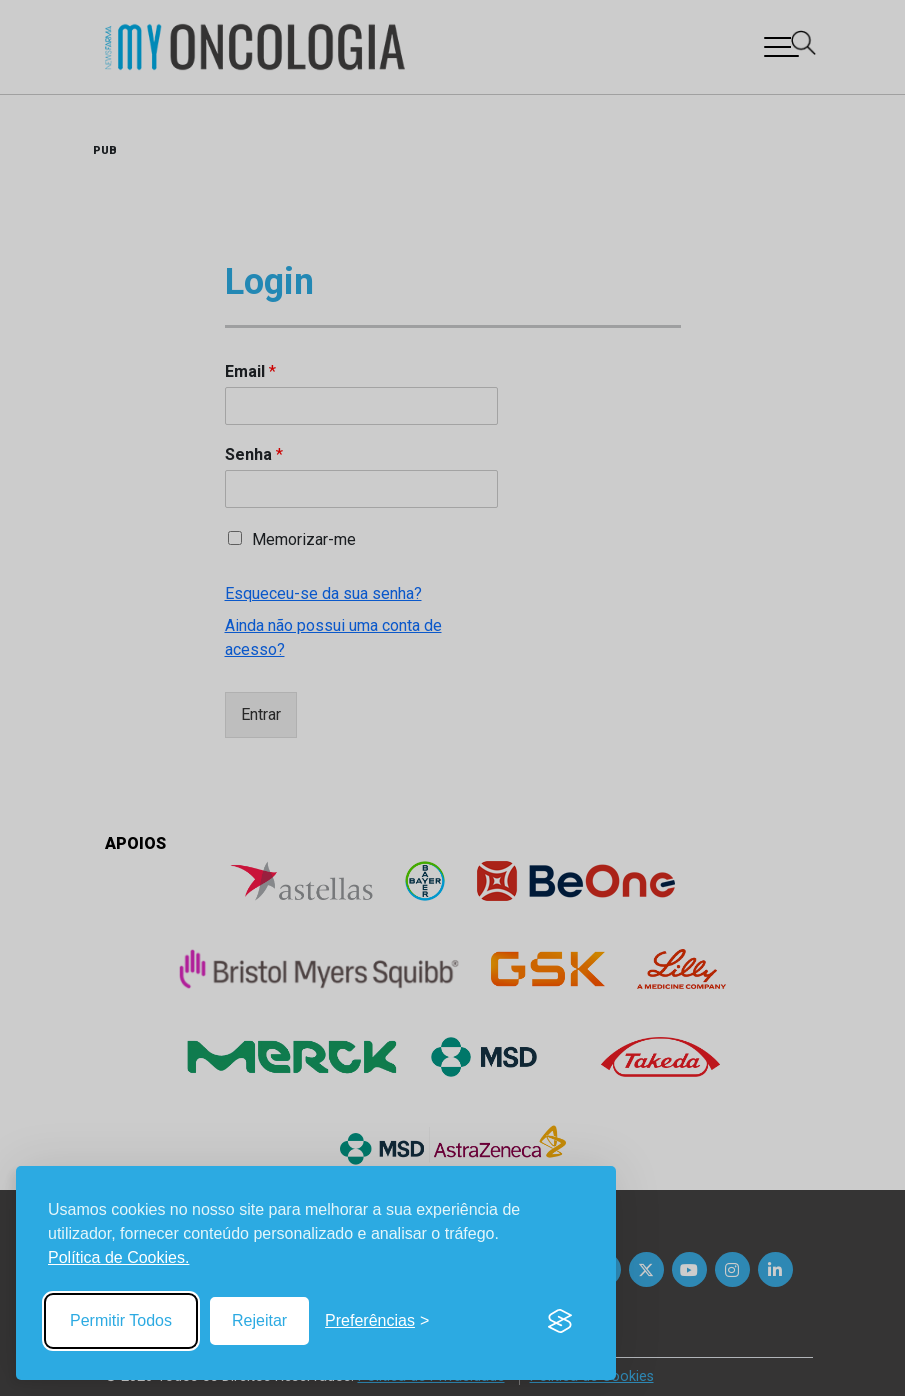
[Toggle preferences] (377, 1321)
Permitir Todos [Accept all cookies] (121, 1320)
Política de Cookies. (118, 1257)
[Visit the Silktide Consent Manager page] (560, 1321)
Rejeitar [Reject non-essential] (259, 1320)
